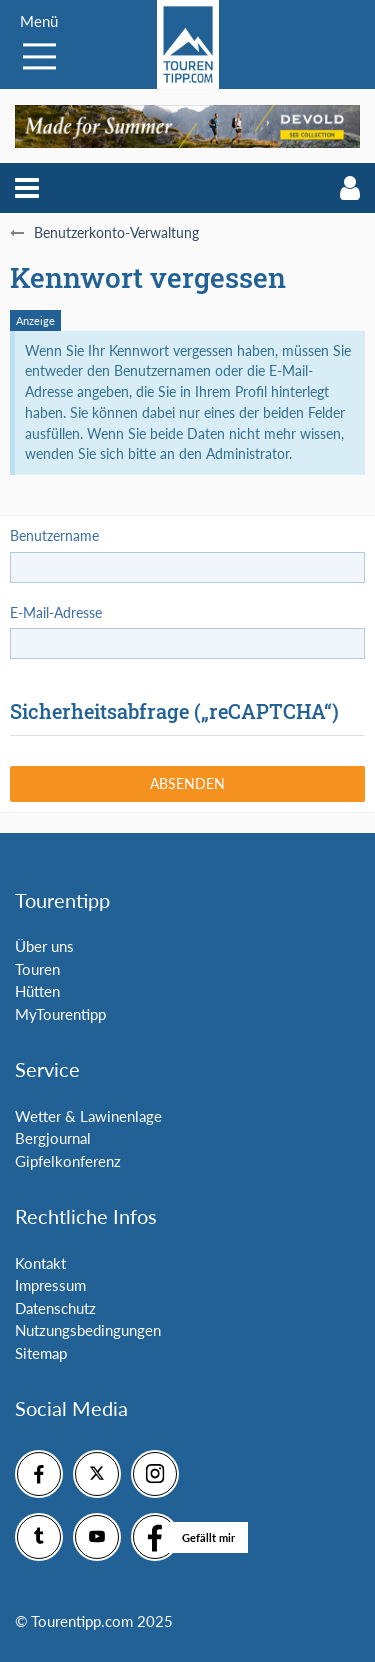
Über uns (44, 946)
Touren (37, 969)
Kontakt (40, 1263)
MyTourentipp (60, 1014)
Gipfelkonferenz (68, 1161)
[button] (27, 188)
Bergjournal (53, 1138)
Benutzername (54, 535)
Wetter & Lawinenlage (88, 1116)
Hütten (37, 991)
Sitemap (41, 1353)
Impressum (50, 1285)
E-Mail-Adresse (56, 612)
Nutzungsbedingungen (88, 1330)
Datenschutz (55, 1308)
